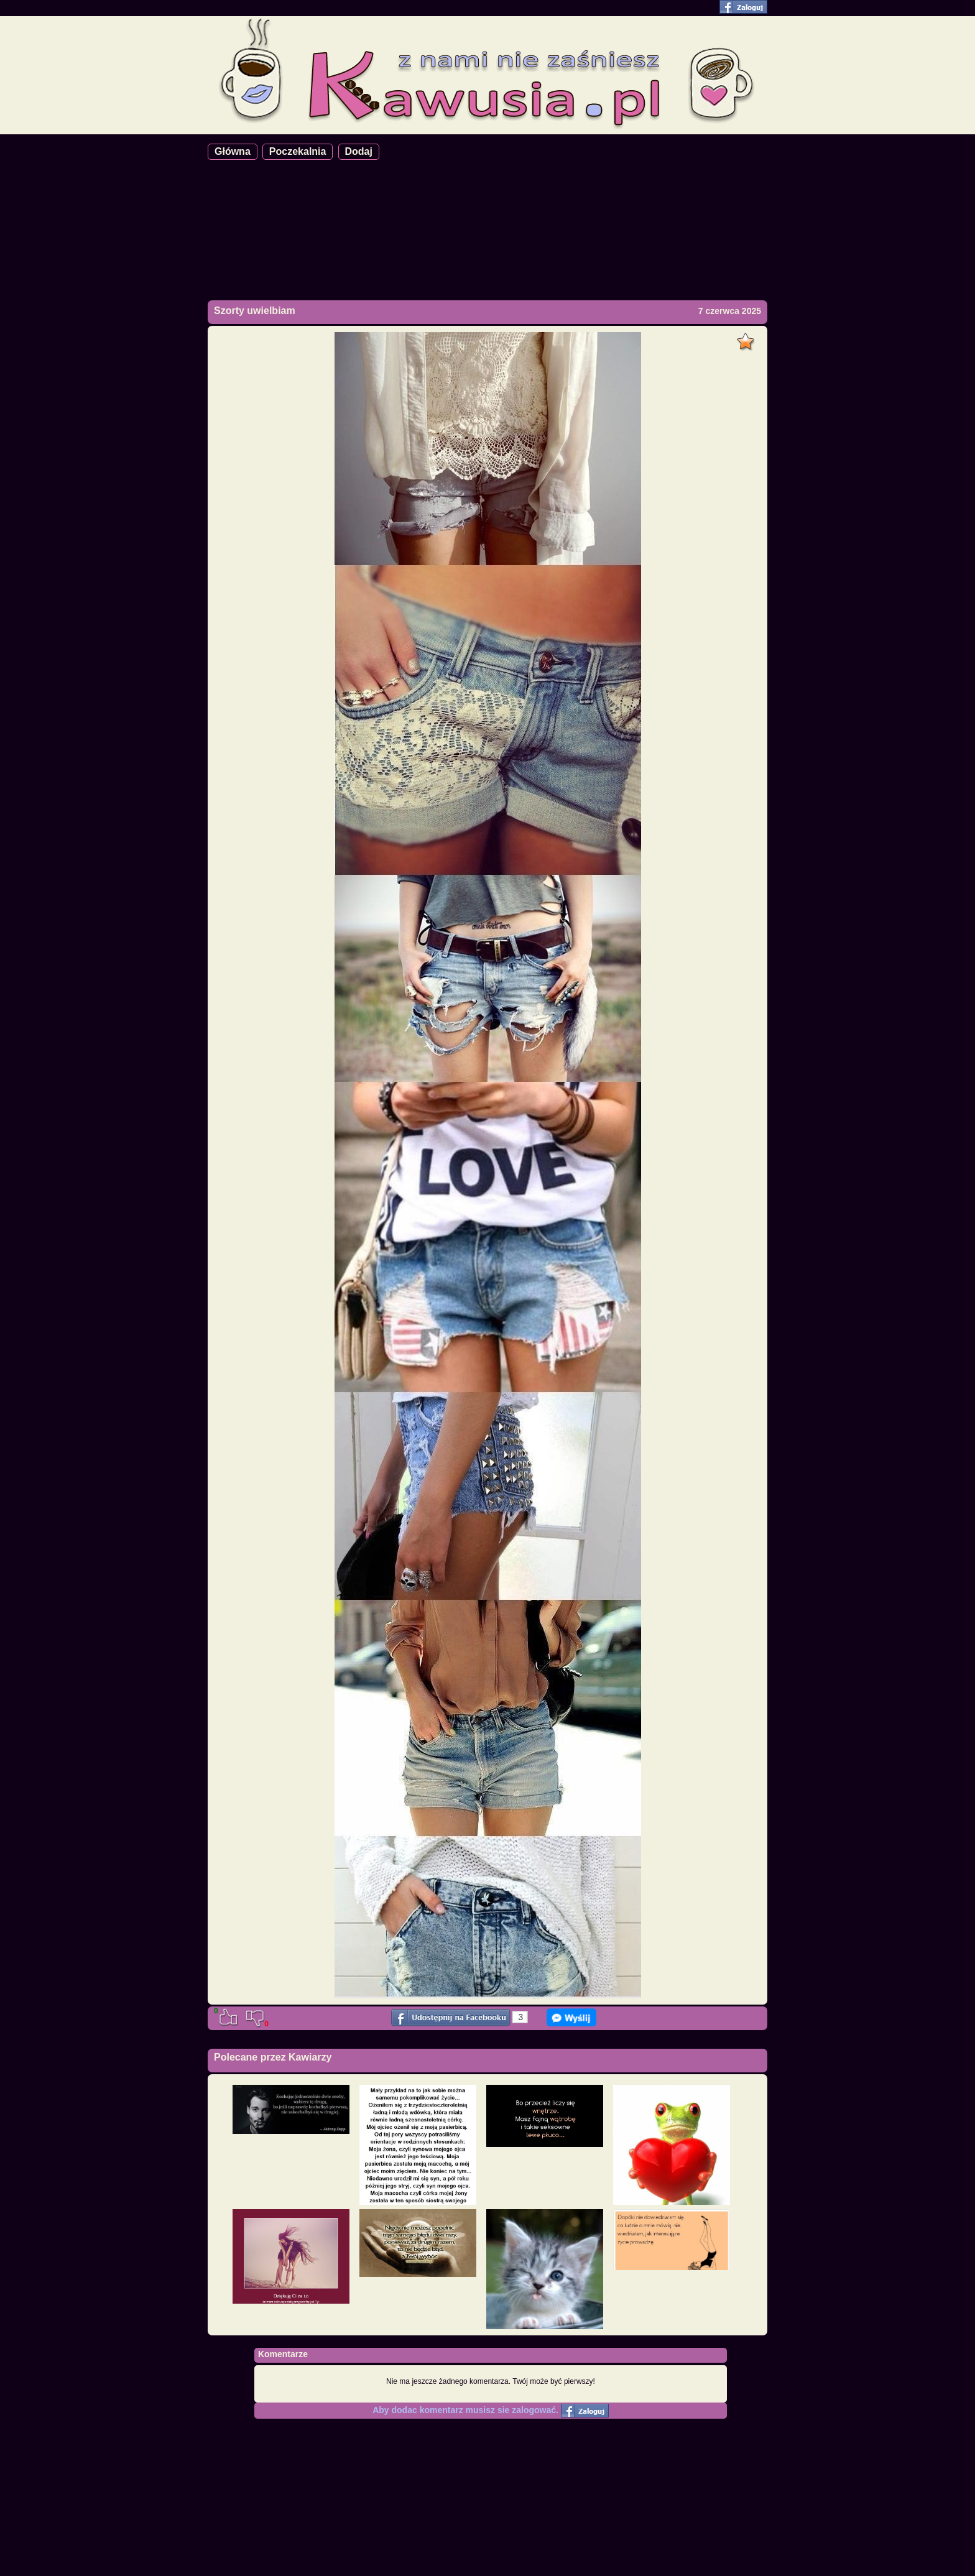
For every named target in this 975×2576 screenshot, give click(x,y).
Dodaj (358, 151)
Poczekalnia (297, 151)
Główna (233, 151)
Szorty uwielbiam (254, 310)
